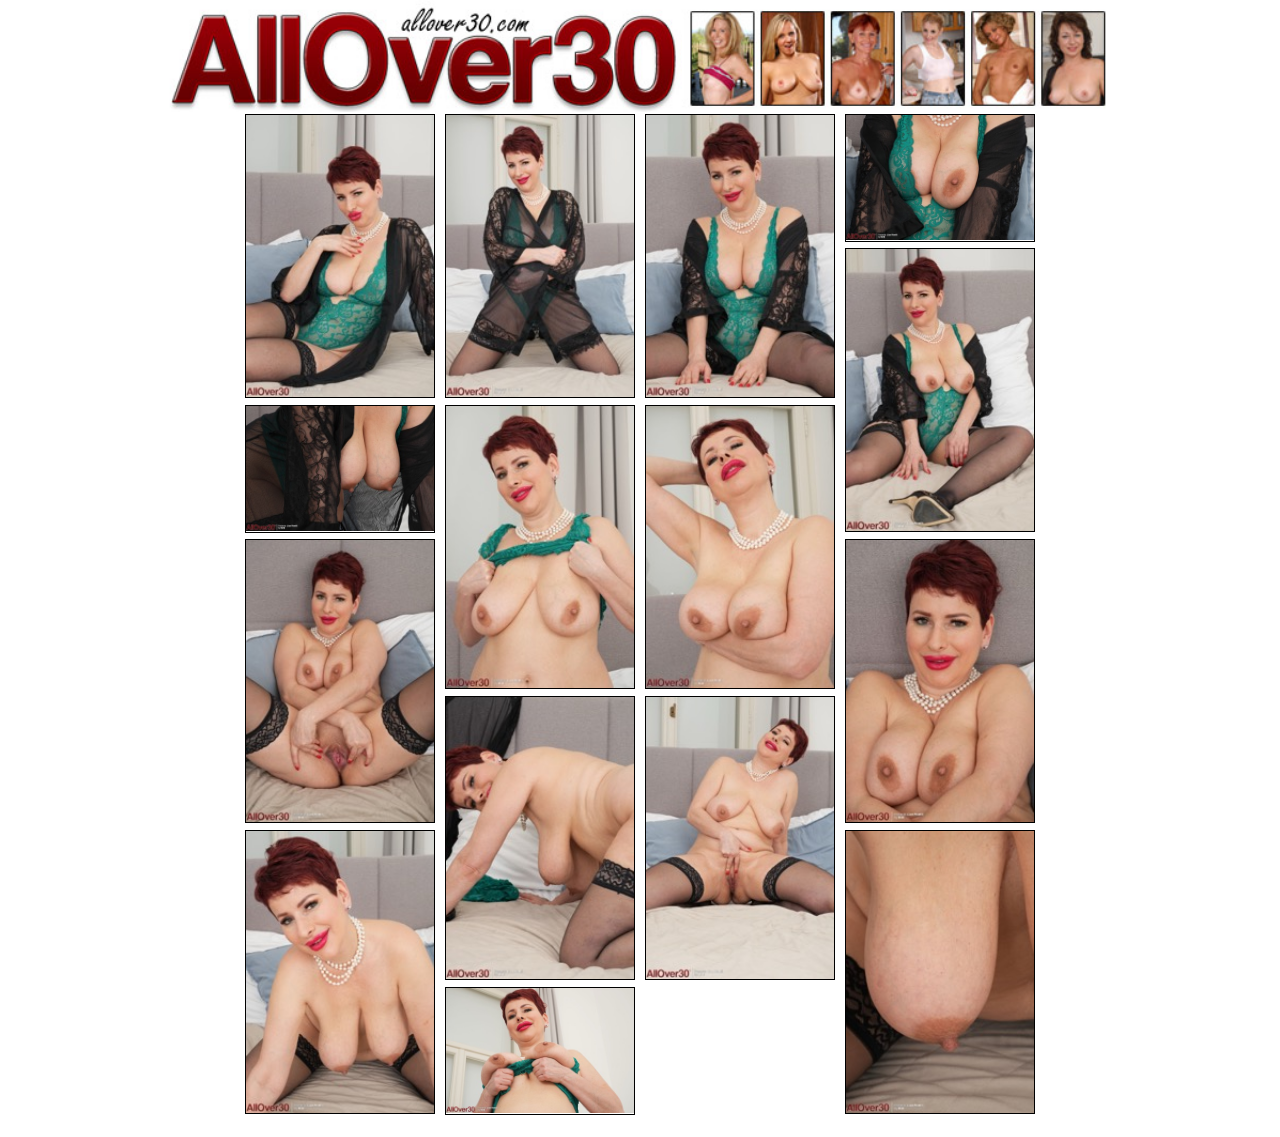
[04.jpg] (940, 178)
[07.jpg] (540, 547)
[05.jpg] (940, 390)
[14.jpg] (940, 972)
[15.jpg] (540, 1051)
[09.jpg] (340, 681)
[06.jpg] (340, 469)
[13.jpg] (340, 972)
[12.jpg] (740, 838)
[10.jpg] (940, 681)
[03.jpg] (740, 256)
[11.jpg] (540, 838)
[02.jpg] (540, 256)
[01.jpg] (340, 256)
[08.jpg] (740, 547)
